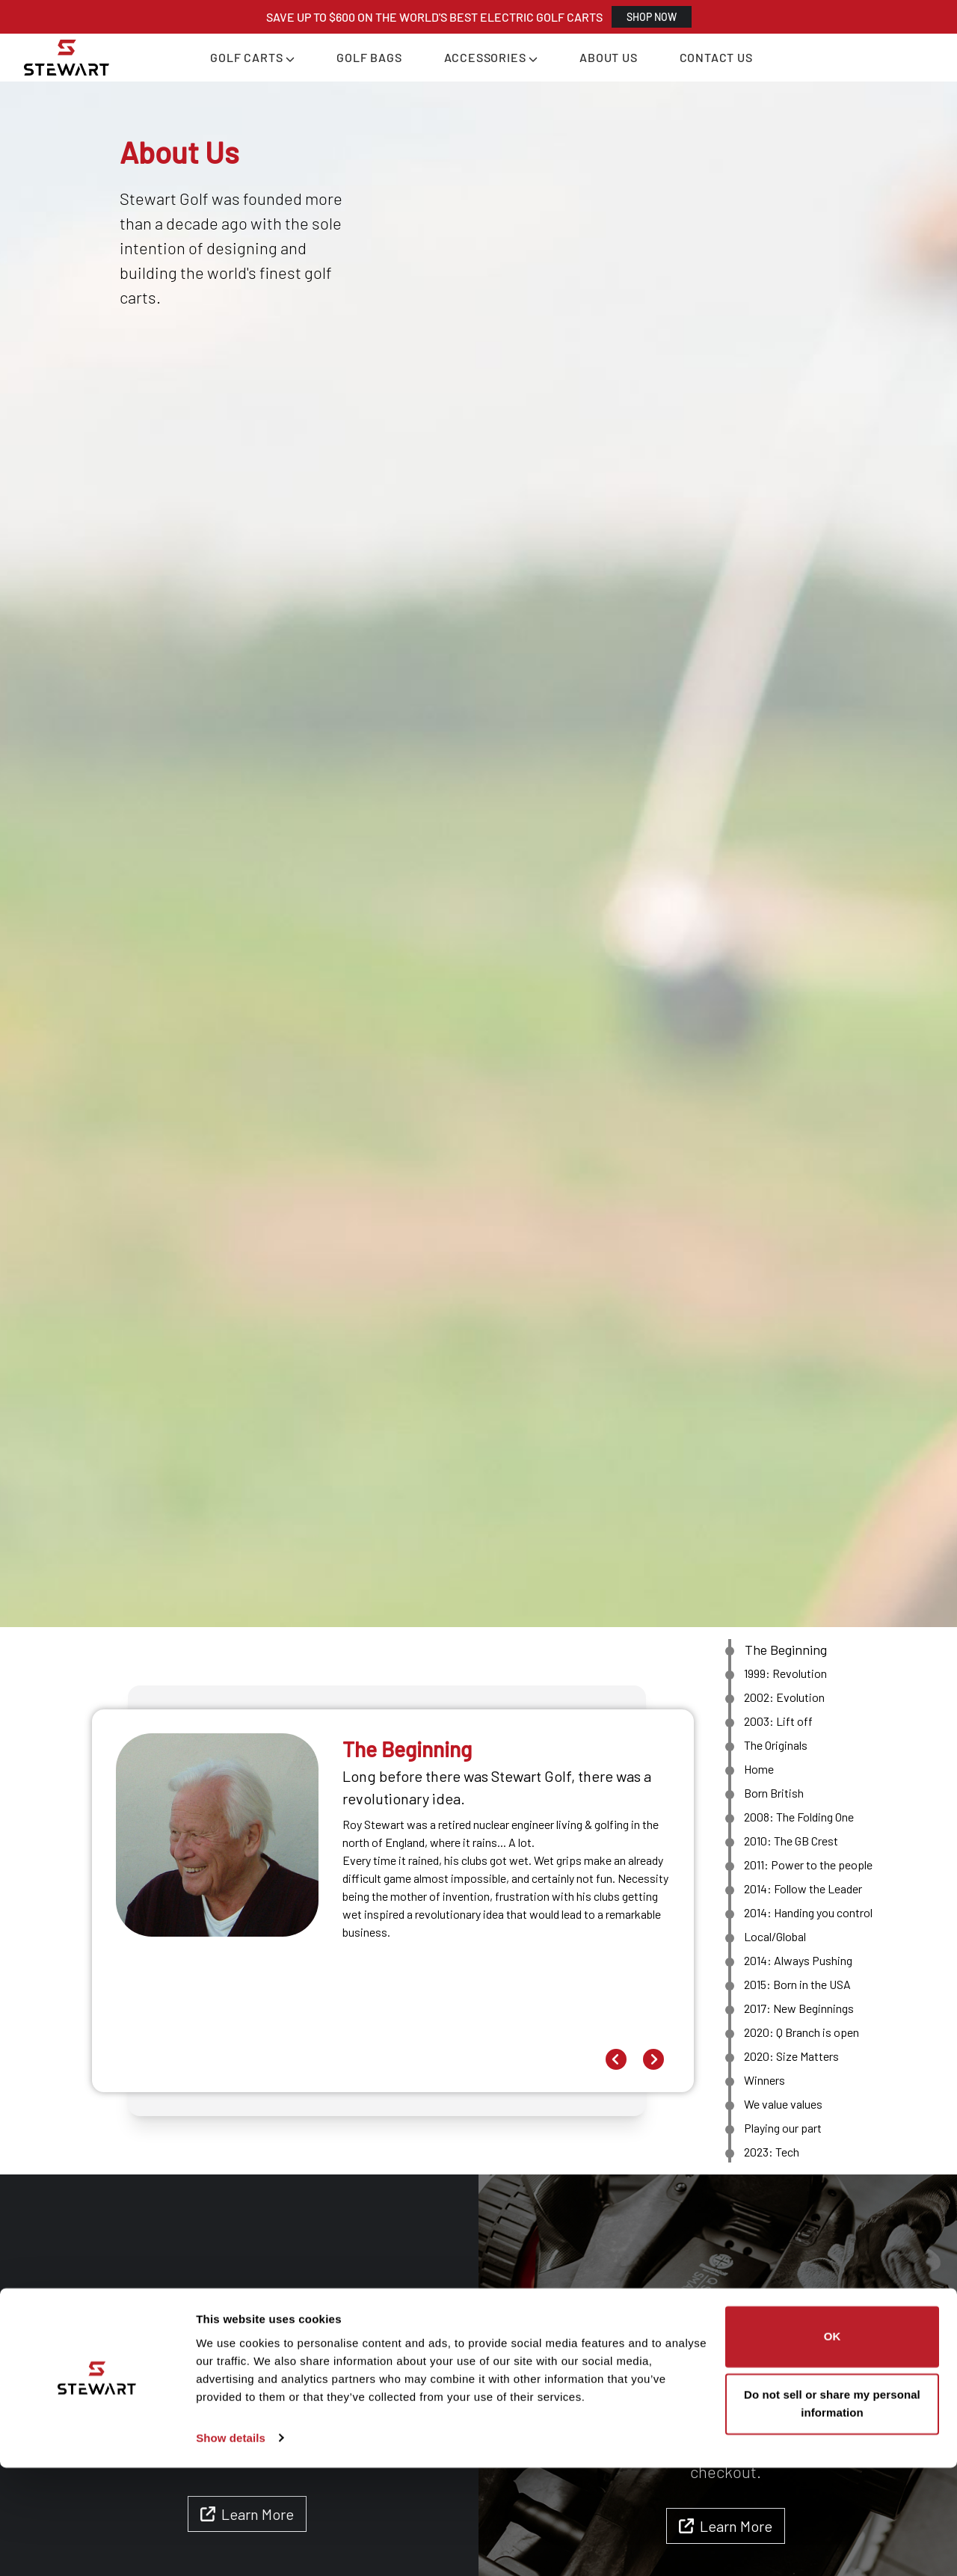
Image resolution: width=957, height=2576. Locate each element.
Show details (230, 2546)
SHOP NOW (652, 16)
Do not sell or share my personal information (832, 2512)
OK (832, 2445)
